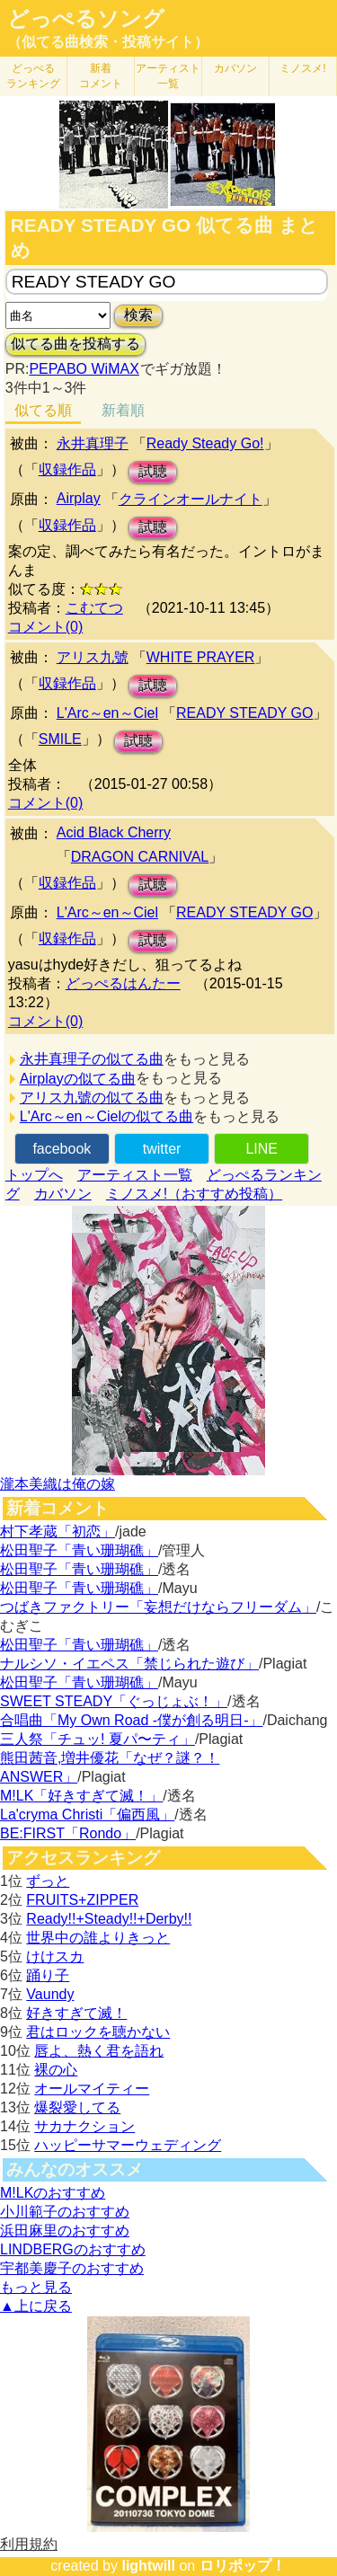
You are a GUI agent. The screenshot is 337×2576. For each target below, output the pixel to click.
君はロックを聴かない (98, 2032)
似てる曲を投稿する (75, 343)
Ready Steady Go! (205, 443)
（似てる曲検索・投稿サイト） (107, 41)
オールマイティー (91, 2088)
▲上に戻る (36, 2306)
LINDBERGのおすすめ (73, 2249)
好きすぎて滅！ (76, 2013)
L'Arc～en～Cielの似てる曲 (106, 1116)
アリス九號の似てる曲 (92, 1097)
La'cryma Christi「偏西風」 (87, 1814)
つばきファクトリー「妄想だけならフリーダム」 (158, 1607)
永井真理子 (93, 443)
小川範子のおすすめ (64, 2211)
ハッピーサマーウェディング (127, 2145)
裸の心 (55, 2069)
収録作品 (67, 469)
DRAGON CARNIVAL (140, 856)
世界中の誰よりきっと (98, 1937)
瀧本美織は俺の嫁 (57, 1484)
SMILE (60, 739)
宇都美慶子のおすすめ (72, 2268)
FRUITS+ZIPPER (82, 1900)
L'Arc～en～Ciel (107, 713)
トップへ (34, 1174)
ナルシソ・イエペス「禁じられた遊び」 (129, 1663)
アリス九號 (93, 657)
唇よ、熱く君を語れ (99, 2050)
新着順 (123, 410)
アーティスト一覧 (134, 1174)
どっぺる (33, 76)
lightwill (148, 2565)
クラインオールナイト (190, 499)
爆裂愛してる (77, 2107)
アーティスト (168, 76)
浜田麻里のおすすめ (64, 2230)
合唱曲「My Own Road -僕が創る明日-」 (131, 1720)
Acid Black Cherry (114, 832)
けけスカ (55, 1956)
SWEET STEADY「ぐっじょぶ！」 (113, 1701)
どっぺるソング (85, 19)
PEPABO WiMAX (83, 368)
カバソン (235, 68)
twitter (162, 1148)
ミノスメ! (302, 68)
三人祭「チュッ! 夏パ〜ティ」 (97, 1739)
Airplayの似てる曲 (78, 1078)
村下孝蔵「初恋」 (57, 1531)
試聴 (152, 471)
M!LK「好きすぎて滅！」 (81, 1795)
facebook (61, 1148)
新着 (100, 76)
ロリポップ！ (243, 2565)
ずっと (47, 1881)
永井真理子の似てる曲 (92, 1059)
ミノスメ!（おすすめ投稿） (194, 1193)
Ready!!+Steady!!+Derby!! (108, 1918)
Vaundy (50, 1994)
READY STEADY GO (244, 713)
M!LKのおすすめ (52, 2192)
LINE (261, 1148)
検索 (138, 315)
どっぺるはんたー (123, 983)
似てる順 (43, 410)
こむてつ (94, 607)
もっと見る (36, 2287)
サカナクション (84, 2126)
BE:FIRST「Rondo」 (68, 1833)
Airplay (79, 498)
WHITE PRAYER (200, 657)
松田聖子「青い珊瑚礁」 (79, 1550)
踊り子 (47, 1975)
